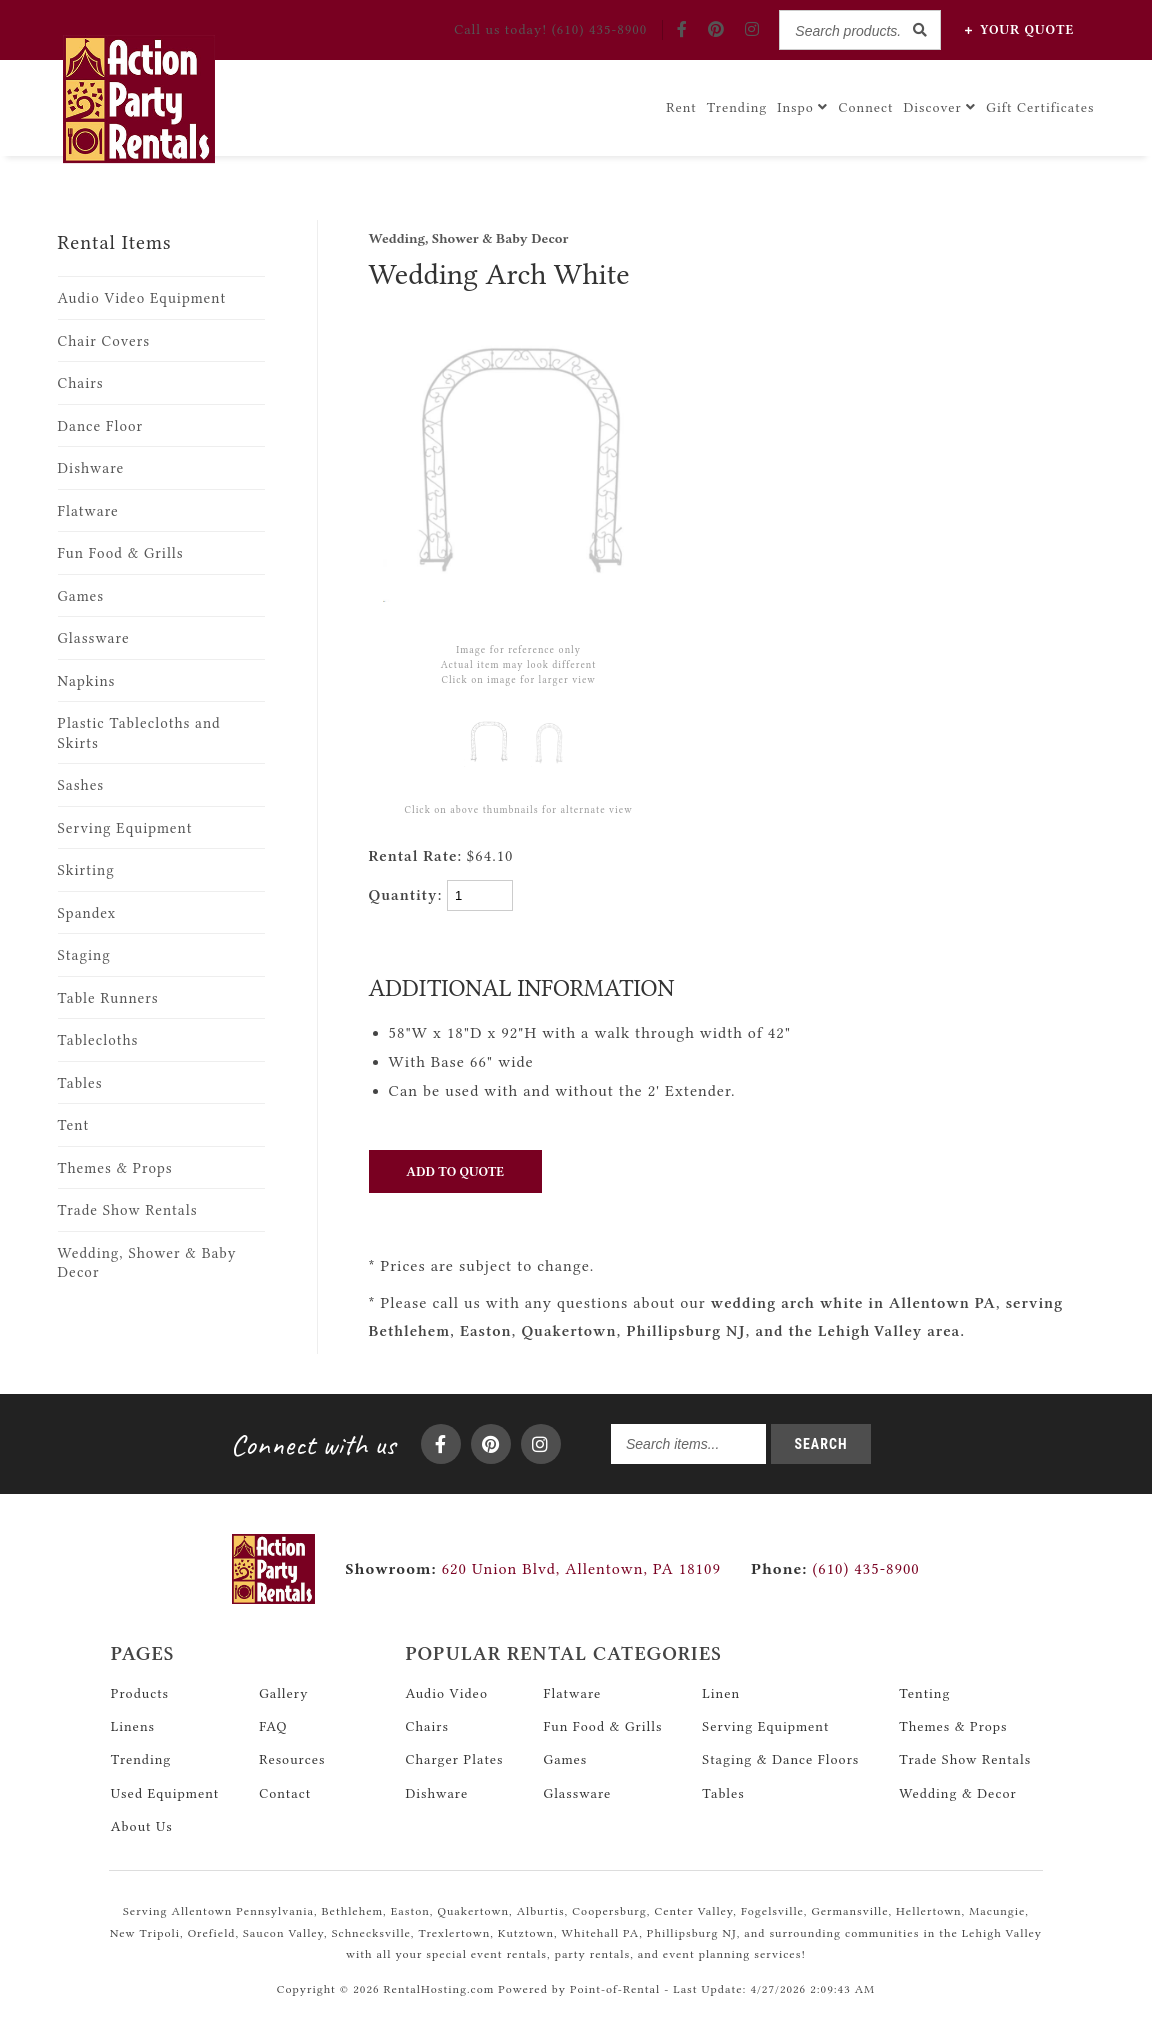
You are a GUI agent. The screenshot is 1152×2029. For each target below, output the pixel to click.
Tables (80, 1083)
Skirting (86, 870)
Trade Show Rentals (128, 1210)
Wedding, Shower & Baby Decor (147, 1263)
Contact (285, 1784)
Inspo (802, 104)
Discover (940, 104)
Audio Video (446, 1685)
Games (81, 596)
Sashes (81, 785)
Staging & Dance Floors (780, 1751)
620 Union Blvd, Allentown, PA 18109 (581, 1561)
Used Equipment (165, 1784)
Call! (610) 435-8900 (550, 29)
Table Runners (108, 998)
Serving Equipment (125, 828)
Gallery (283, 1685)
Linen (721, 1685)
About (142, 1818)
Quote (1019, 29)
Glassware (94, 638)
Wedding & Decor (957, 1784)
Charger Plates (454, 1751)
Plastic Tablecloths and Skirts (139, 733)
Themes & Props (115, 1168)
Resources (292, 1751)
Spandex (87, 913)
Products (140, 1685)
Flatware (88, 511)
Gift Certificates (1040, 104)
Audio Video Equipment (142, 298)
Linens (133, 1718)
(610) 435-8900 (835, 1561)
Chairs (81, 383)
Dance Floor (101, 426)
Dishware (91, 468)
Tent (74, 1125)
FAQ (273, 1718)
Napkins (87, 681)
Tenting (924, 1685)
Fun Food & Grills (121, 553)
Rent (681, 104)
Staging (84, 955)
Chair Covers (104, 341)
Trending (737, 104)
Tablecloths (98, 1040)
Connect (865, 104)
